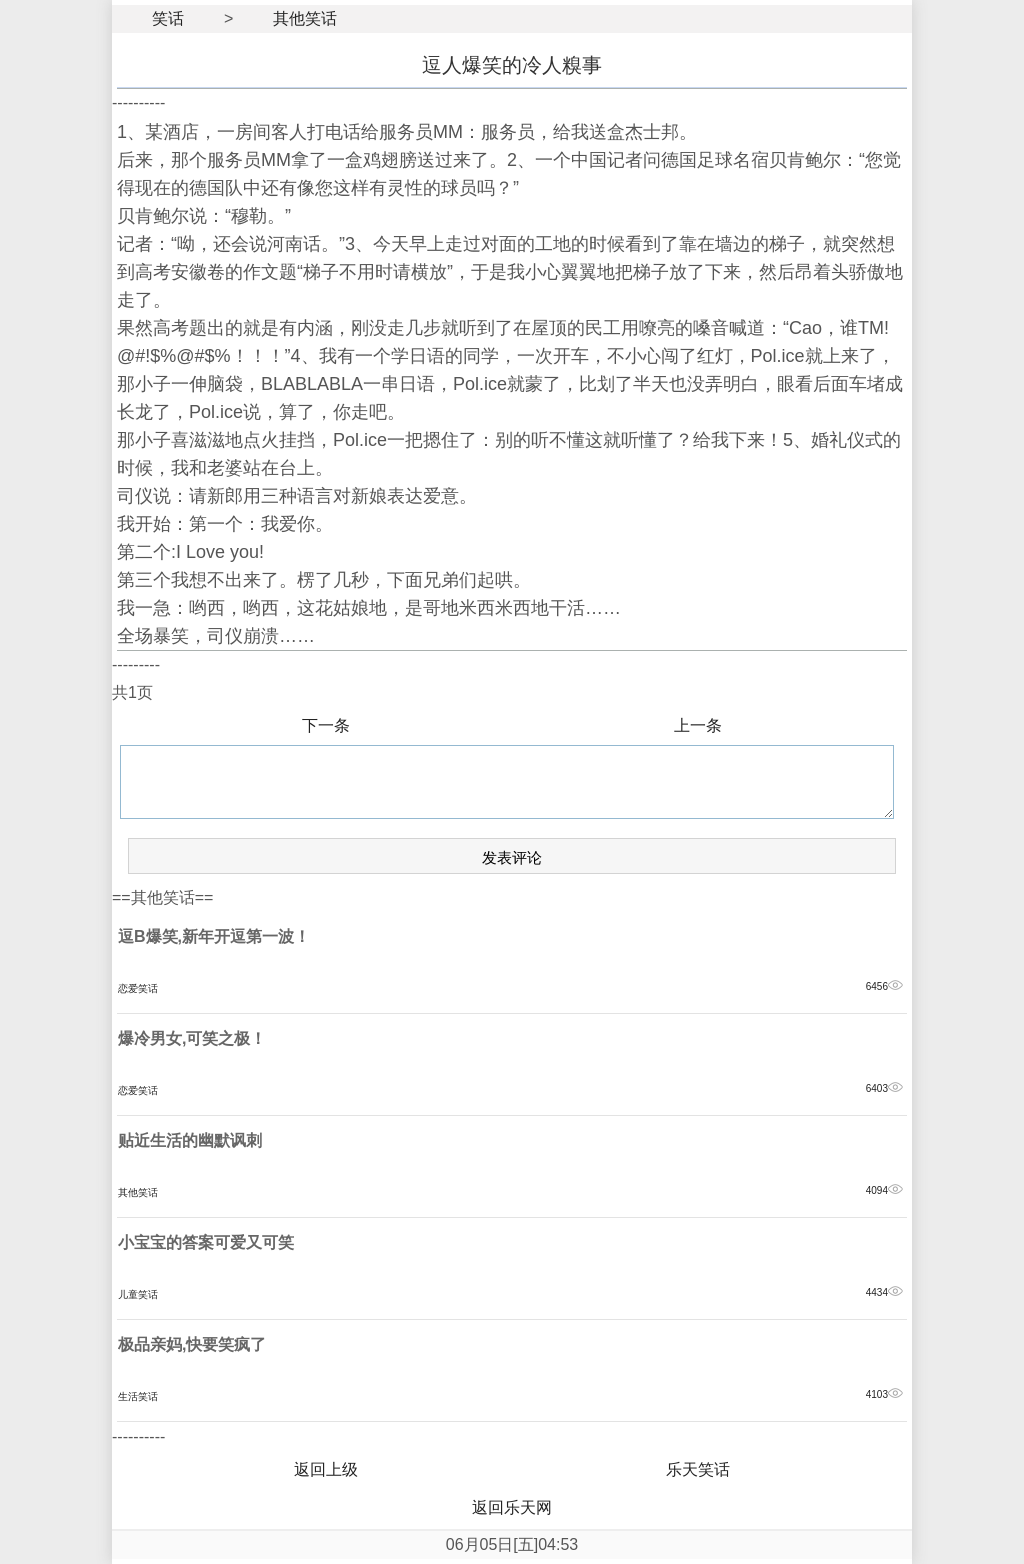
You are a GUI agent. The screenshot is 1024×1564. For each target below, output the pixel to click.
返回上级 (326, 1469)
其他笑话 (305, 18)
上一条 (698, 725)
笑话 (168, 18)
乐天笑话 (698, 1469)
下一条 (326, 725)
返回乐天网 (512, 1507)
